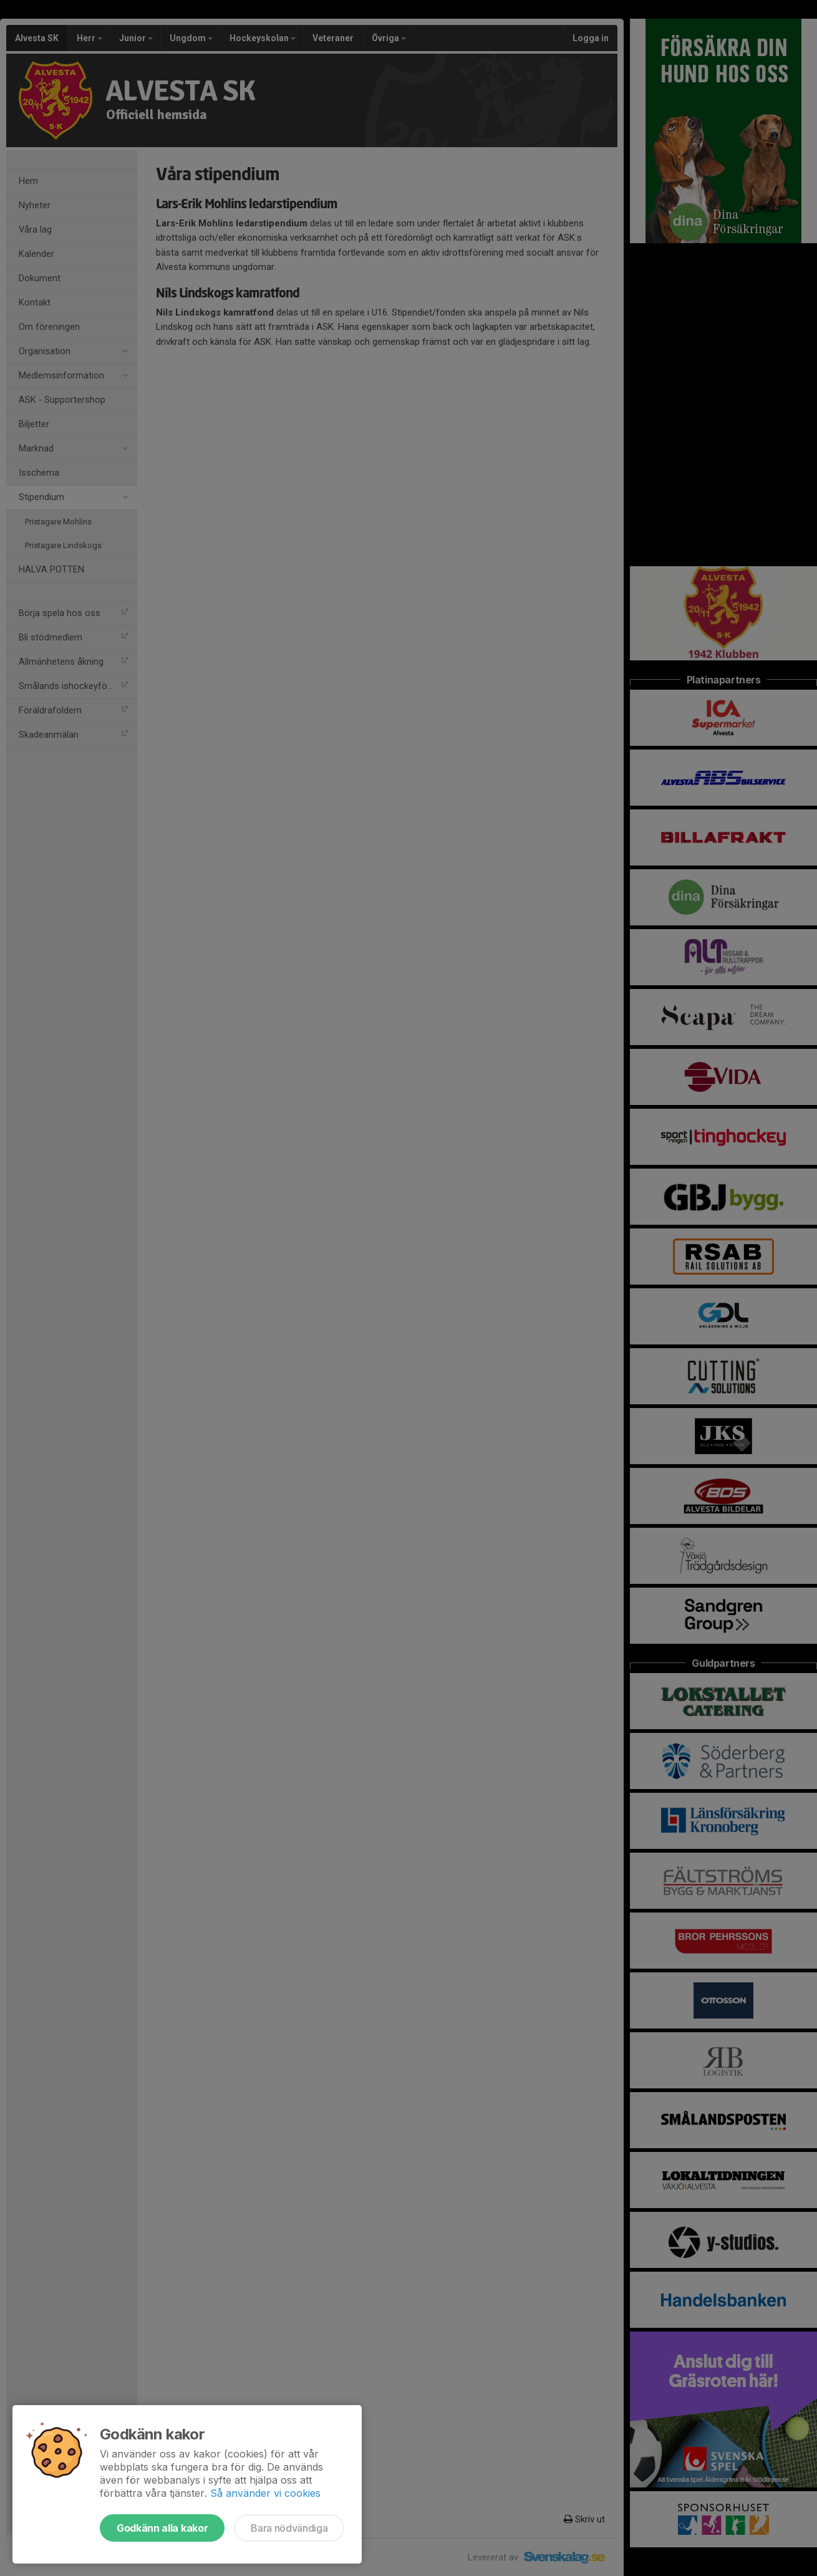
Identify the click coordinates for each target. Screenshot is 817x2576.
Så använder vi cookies (265, 2493)
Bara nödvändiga (289, 2528)
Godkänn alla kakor (162, 2528)
